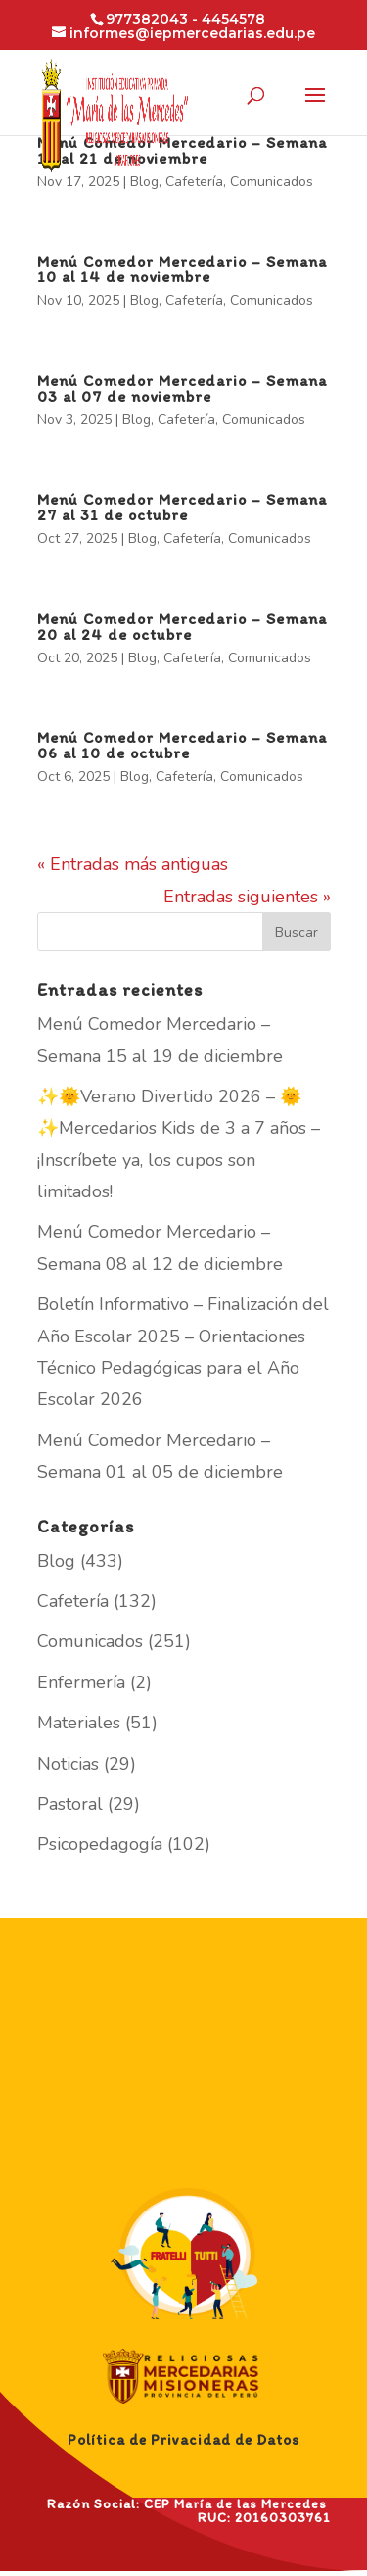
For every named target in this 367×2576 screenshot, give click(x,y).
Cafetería (194, 181)
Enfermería (81, 1682)
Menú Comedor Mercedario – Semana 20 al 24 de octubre (182, 626)
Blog (144, 181)
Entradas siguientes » (247, 896)
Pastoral (70, 1804)
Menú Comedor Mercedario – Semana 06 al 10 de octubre (182, 745)
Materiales (78, 1722)
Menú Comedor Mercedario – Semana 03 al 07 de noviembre (182, 388)
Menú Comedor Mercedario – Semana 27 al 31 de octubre (182, 507)
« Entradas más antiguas (132, 864)
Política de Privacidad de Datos (183, 2440)
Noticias (68, 1763)
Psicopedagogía (99, 1844)
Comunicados (271, 181)
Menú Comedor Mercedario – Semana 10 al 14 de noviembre (182, 269)
